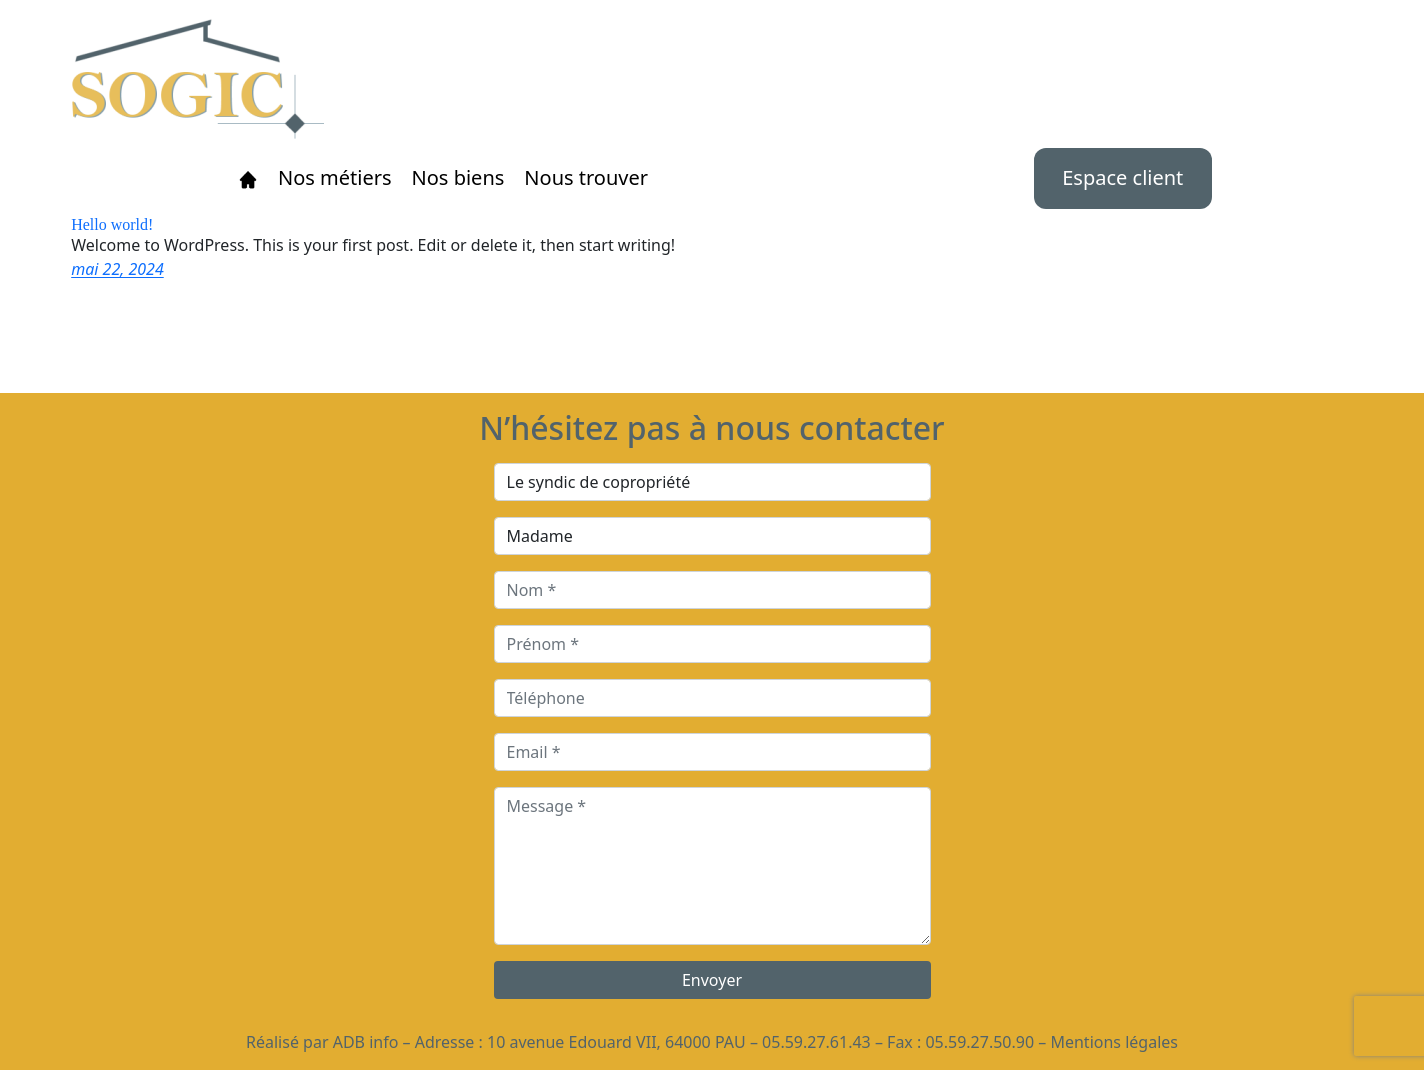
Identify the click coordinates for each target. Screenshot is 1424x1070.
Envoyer (712, 980)
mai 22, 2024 (117, 269)
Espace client (1122, 177)
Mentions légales (1114, 1042)
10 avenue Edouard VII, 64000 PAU (616, 1042)
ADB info (366, 1042)
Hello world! (112, 225)
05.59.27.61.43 (816, 1042)
